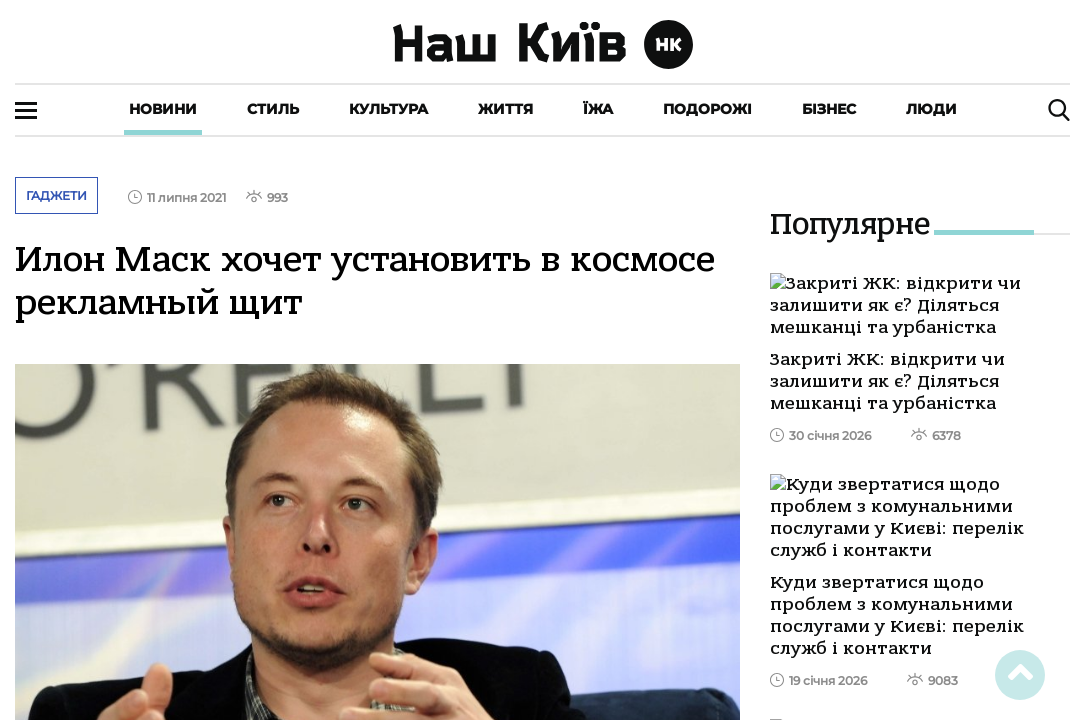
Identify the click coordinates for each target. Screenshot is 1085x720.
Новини (163, 109)
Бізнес (829, 109)
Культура (388, 109)
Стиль (273, 109)
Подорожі (707, 109)
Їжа (598, 109)
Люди (931, 109)
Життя (505, 109)
